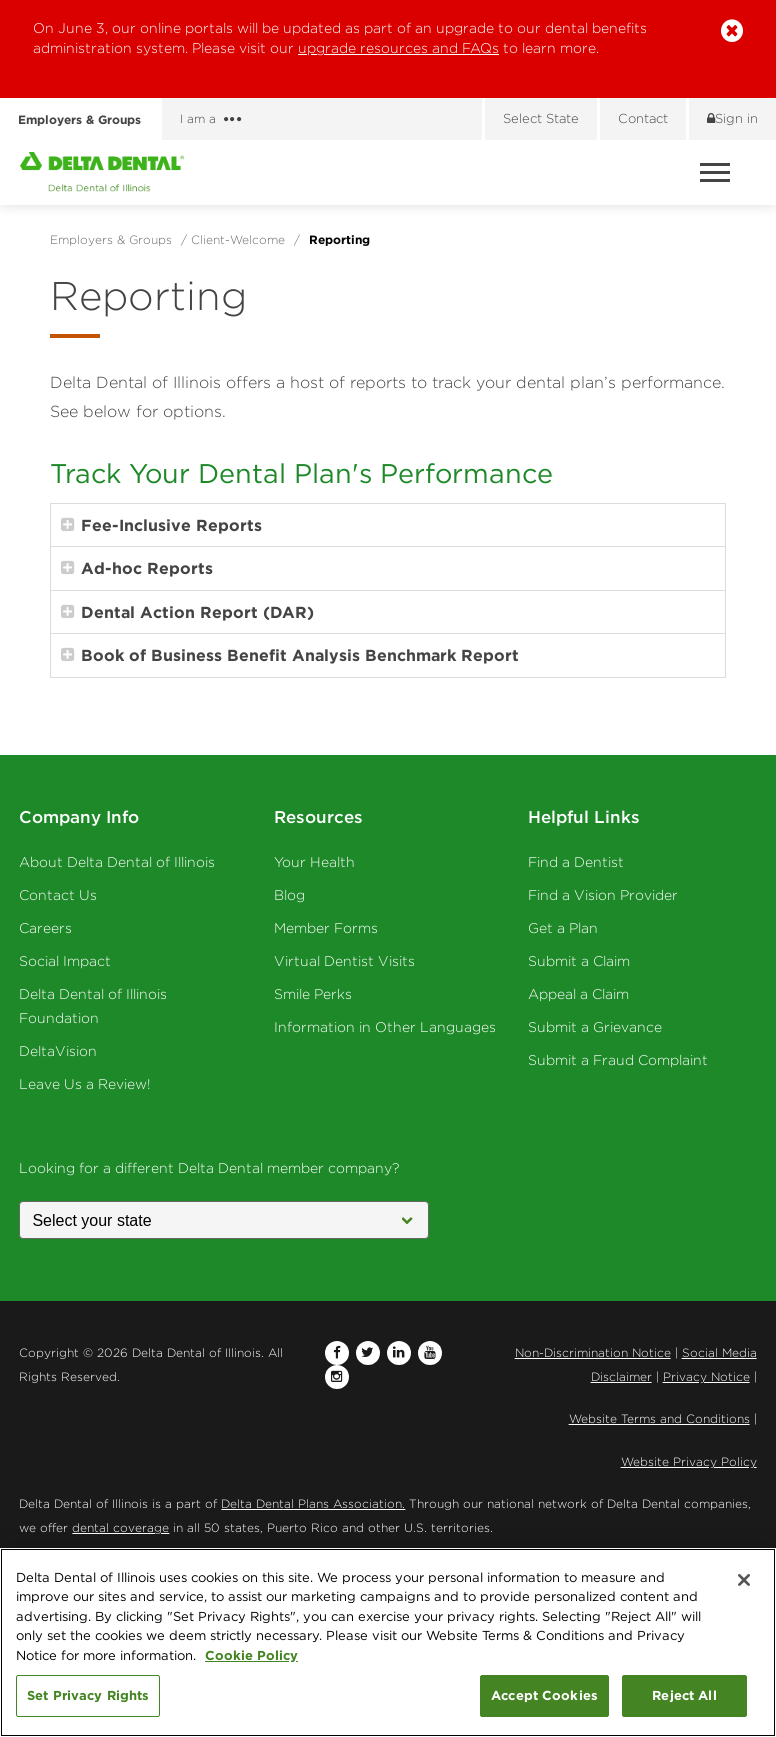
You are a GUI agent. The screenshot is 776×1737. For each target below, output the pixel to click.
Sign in (732, 118)
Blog (289, 895)
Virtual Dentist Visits (344, 961)
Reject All (684, 1695)
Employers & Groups (86, 119)
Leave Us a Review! (85, 1084)
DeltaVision (58, 1051)
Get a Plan (563, 928)
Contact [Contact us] (643, 118)
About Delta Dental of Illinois (117, 862)
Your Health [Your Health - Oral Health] (314, 862)
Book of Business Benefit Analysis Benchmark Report (290, 655)
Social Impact (65, 961)
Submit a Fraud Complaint (618, 1060)
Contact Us (58, 895)
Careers (45, 928)
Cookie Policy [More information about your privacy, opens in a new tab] (251, 1655)
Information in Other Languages (385, 1027)
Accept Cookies (544, 1695)
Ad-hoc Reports (137, 568)
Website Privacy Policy (689, 1461)
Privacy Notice (706, 1376)
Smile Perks (313, 994)
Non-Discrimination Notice (593, 1352)
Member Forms (326, 928)
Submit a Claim (579, 961)
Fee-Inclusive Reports (161, 525)
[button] (732, 31)
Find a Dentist (576, 862)
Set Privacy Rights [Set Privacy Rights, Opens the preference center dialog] (88, 1695)
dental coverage (120, 1527)
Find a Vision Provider (603, 895)
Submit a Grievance (595, 1027)
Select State (541, 118)
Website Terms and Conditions (659, 1418)
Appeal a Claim (578, 994)
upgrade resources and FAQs (398, 48)
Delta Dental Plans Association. (313, 1503)
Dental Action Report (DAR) (187, 612)
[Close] (744, 1580)
